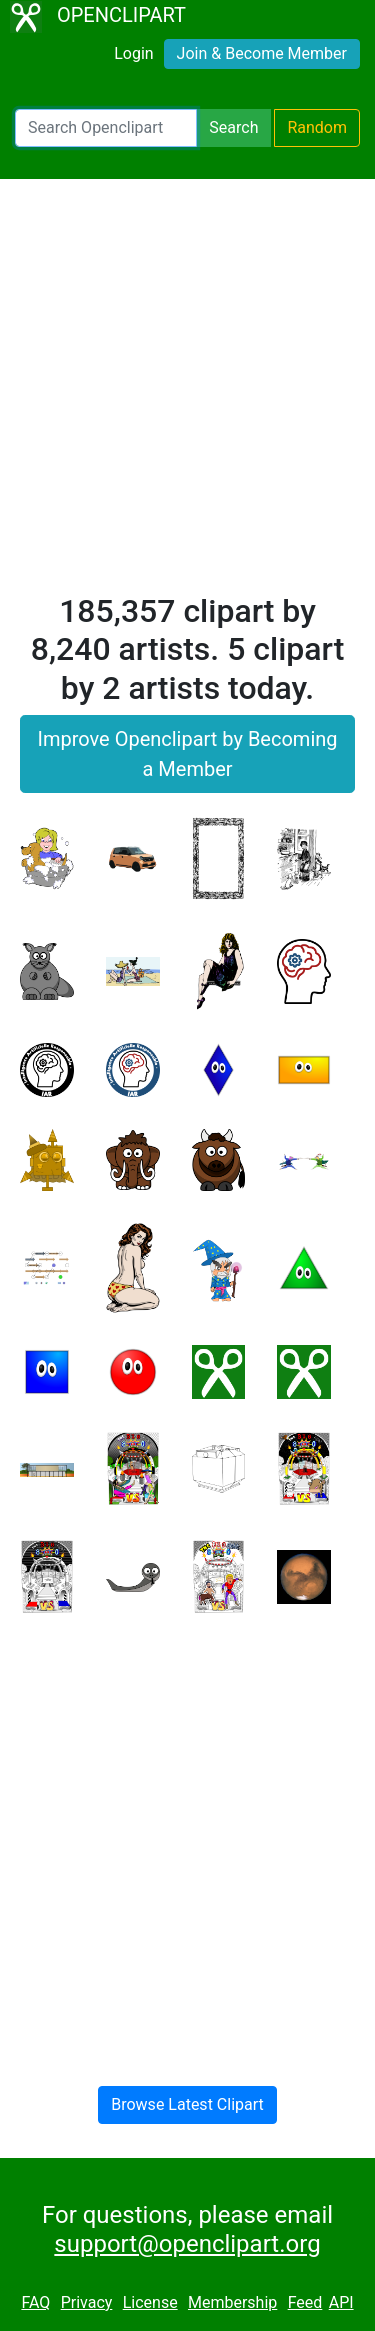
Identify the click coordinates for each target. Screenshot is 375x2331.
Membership (232, 2302)
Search (233, 127)
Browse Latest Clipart (187, 2104)
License (150, 2302)
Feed (305, 2302)
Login (133, 53)
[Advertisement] (187, 394)
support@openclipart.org (187, 2244)
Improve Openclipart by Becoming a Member (187, 754)
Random (317, 127)
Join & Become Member (262, 53)
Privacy (87, 2302)
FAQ (35, 2302)
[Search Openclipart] (106, 128)
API (341, 2302)
